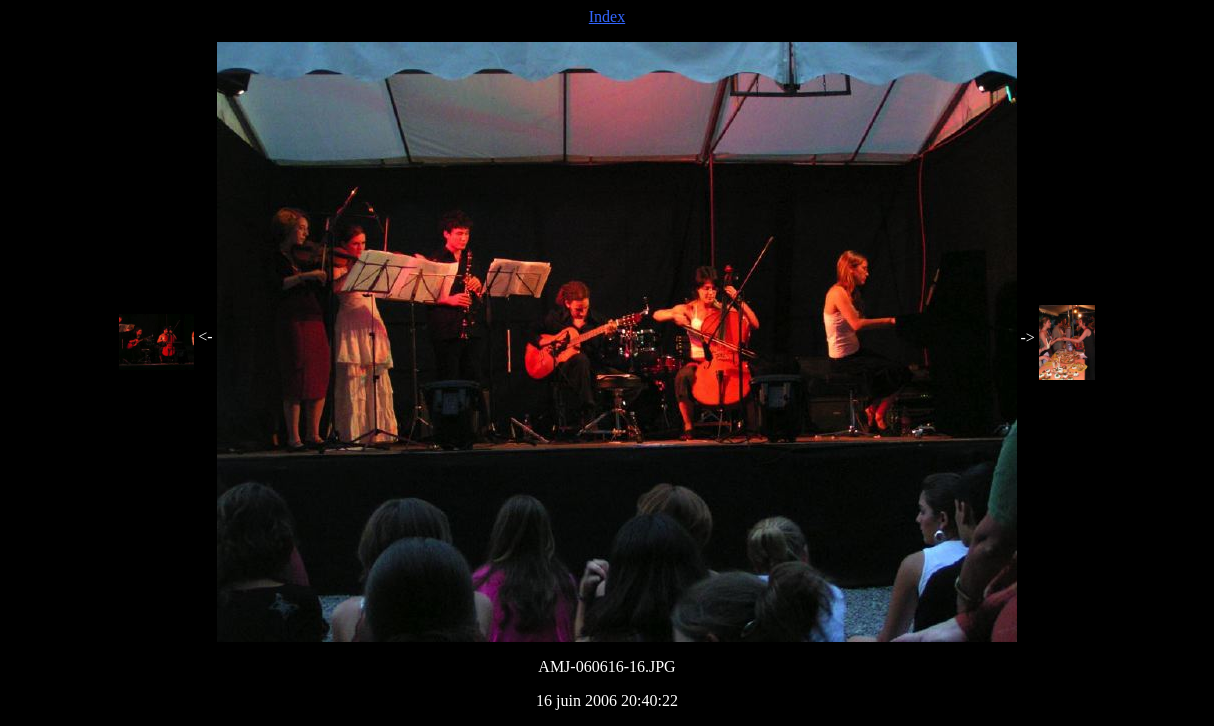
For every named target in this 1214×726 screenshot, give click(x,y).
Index (607, 16)
